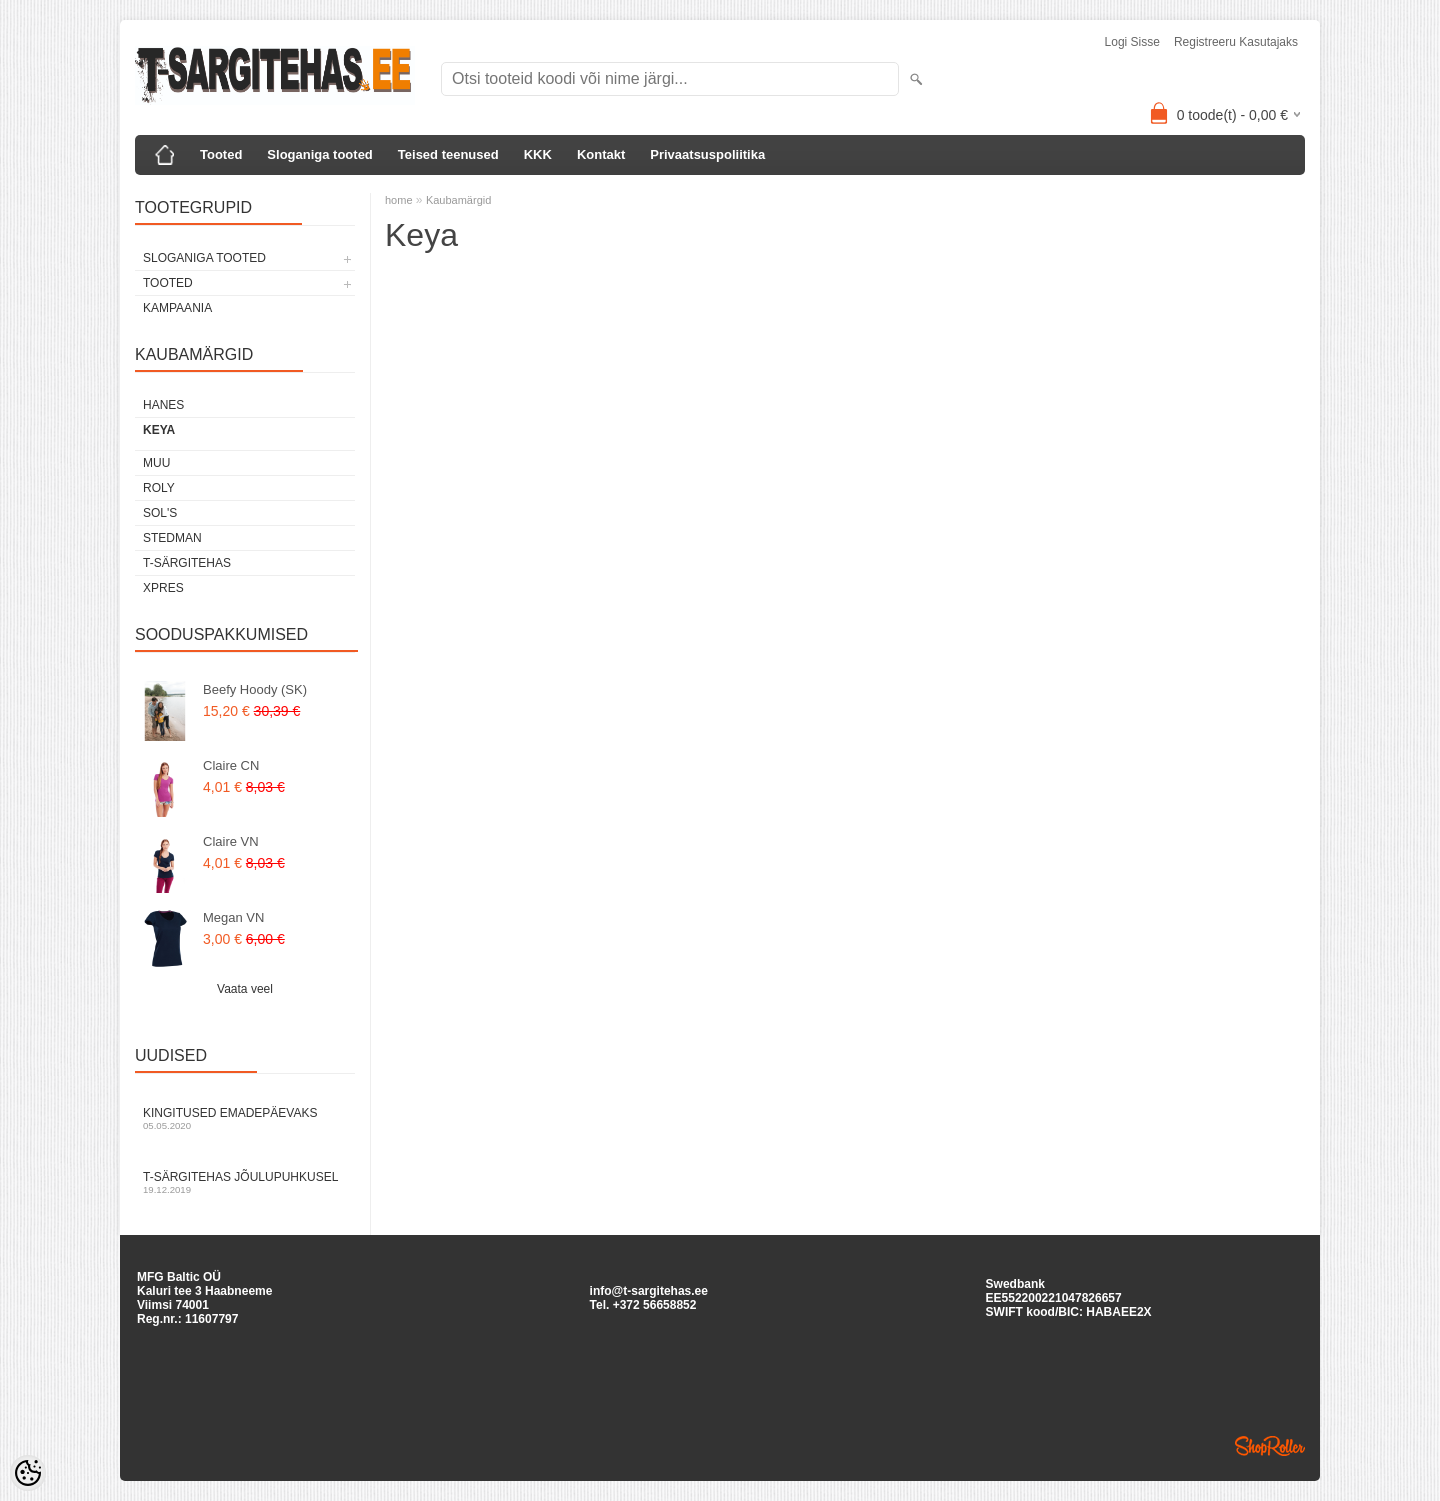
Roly (159, 488)
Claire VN (231, 841)
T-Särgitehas (187, 563)
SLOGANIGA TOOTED (204, 258)
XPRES (163, 588)
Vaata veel (245, 989)
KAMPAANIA (177, 308)
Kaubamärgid (458, 200)
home (399, 200)
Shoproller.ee (1270, 1446)
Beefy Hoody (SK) (255, 689)
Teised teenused (448, 154)
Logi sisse (1132, 42)
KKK (538, 154)
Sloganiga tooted (319, 154)
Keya (159, 430)
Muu (156, 463)
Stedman (172, 538)
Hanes (163, 405)
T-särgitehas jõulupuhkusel (245, 1182)
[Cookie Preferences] (28, 1473)
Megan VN (233, 917)
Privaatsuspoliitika (707, 154)
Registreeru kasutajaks (1236, 42)
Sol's (160, 513)
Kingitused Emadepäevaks (245, 1118)
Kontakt (601, 154)
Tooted (221, 154)
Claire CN (231, 765)
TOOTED (168, 283)
